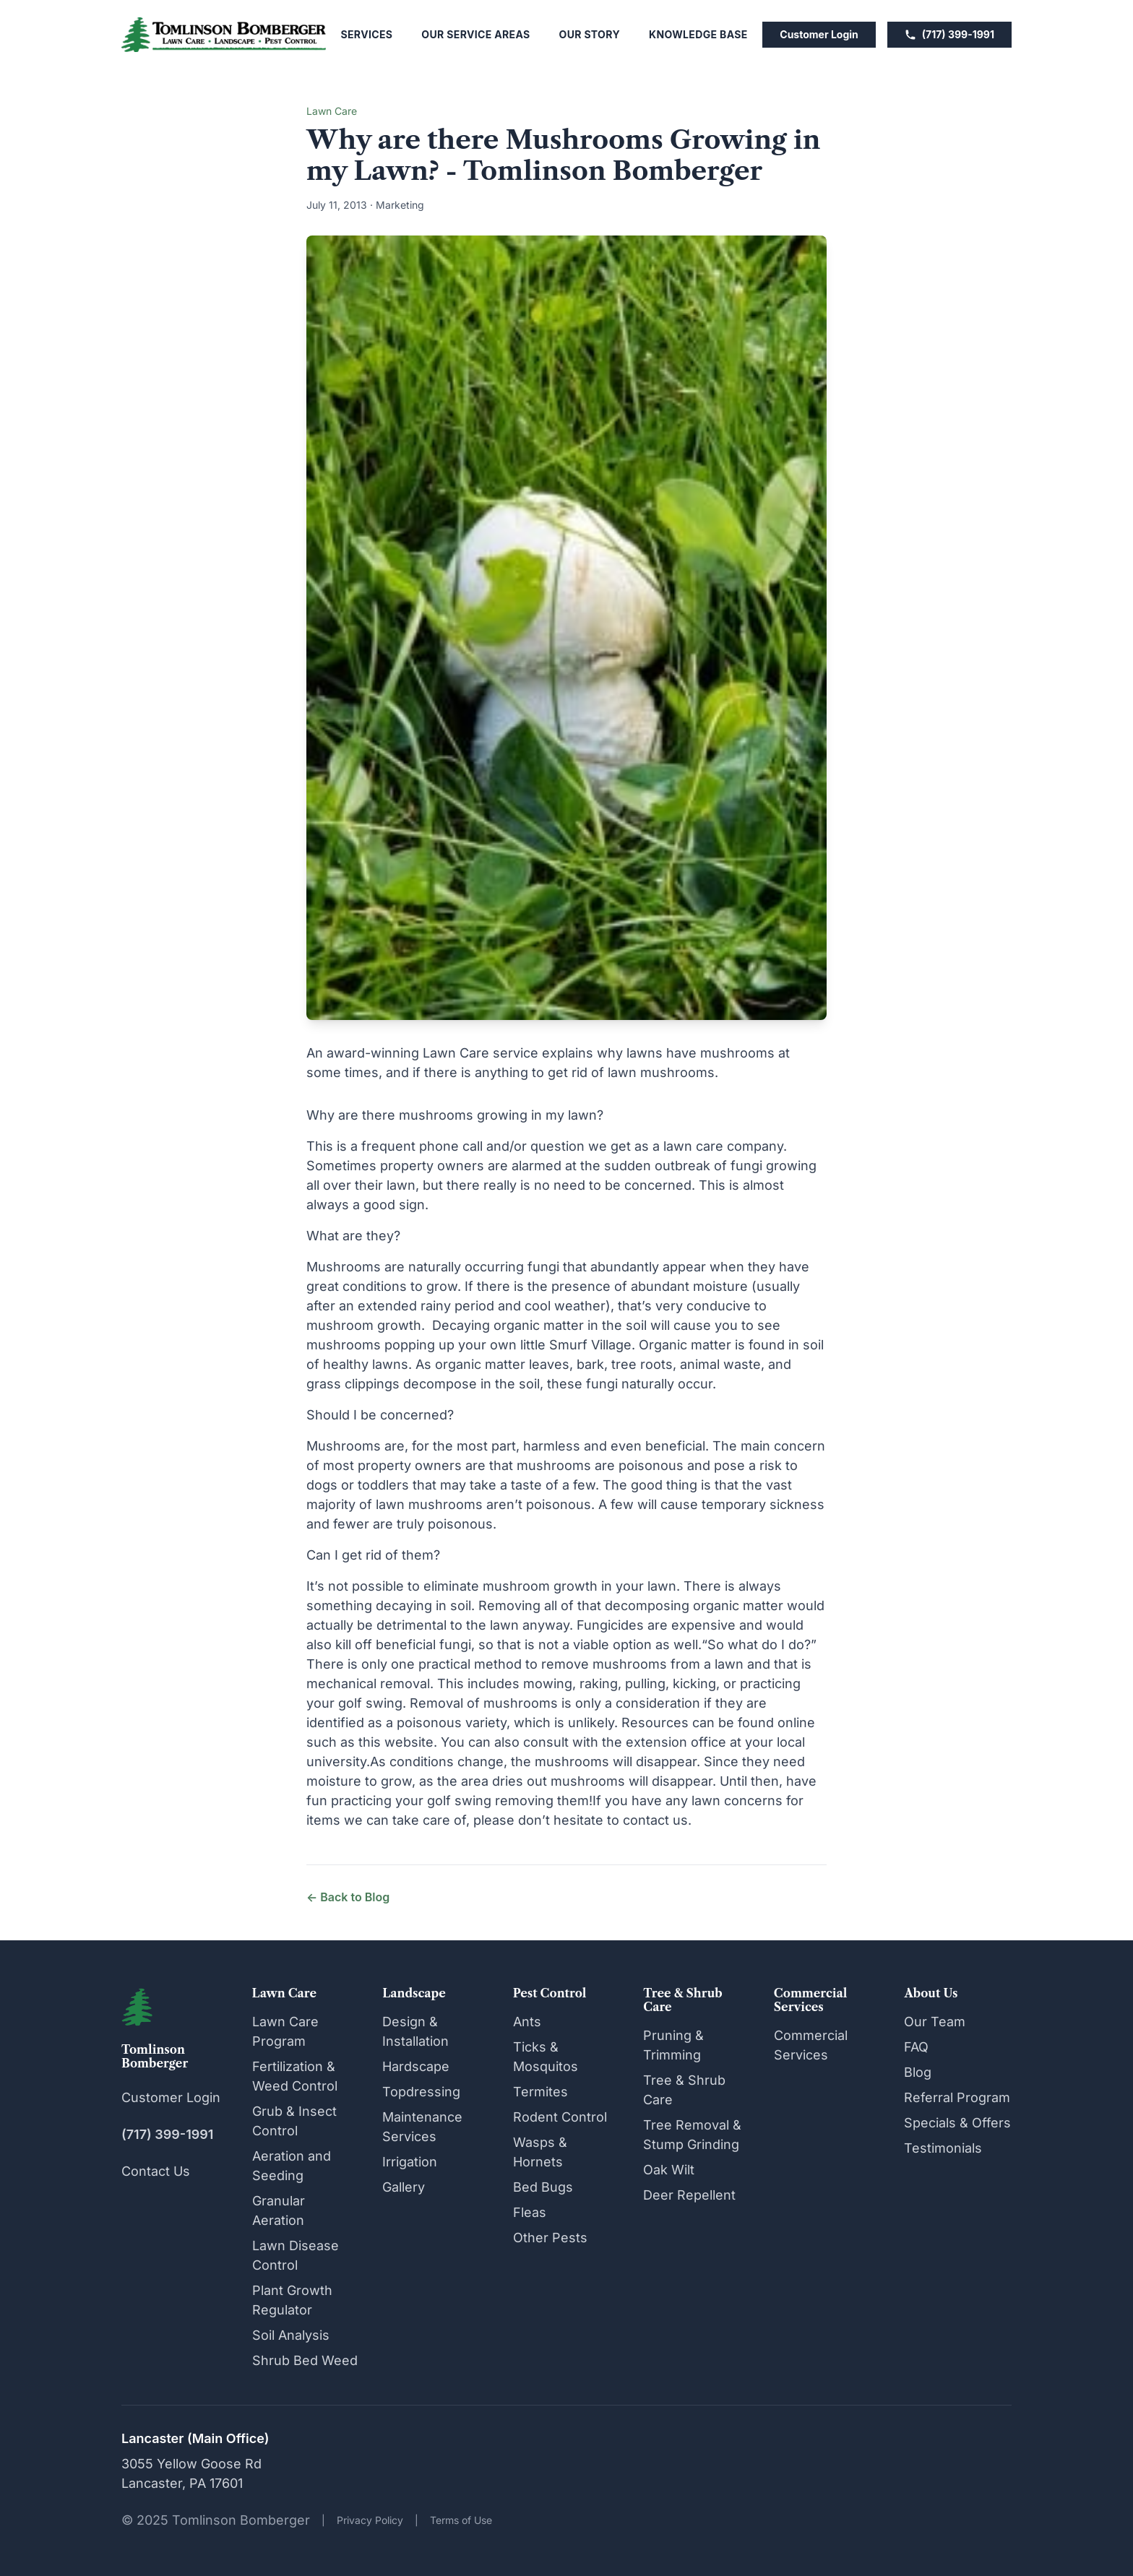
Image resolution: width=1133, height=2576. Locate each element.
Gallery (403, 2187)
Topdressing (421, 2091)
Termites (540, 2091)
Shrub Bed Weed (305, 2360)
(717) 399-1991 (949, 34)
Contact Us (155, 2171)
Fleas (529, 2212)
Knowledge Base (698, 34)
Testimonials (943, 2148)
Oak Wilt (668, 2169)
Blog (917, 2072)
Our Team (934, 2021)
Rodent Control (560, 2117)
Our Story (589, 34)
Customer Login (819, 34)
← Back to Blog (347, 1897)
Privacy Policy (370, 2520)
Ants (527, 2021)
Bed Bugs (543, 2187)
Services (367, 34)
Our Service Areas (475, 34)
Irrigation (409, 2161)
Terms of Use (461, 2520)
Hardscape (415, 2066)
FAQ (916, 2046)
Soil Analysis (290, 2335)
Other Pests (550, 2237)
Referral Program (957, 2097)
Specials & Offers (957, 2122)
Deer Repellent (689, 2195)
